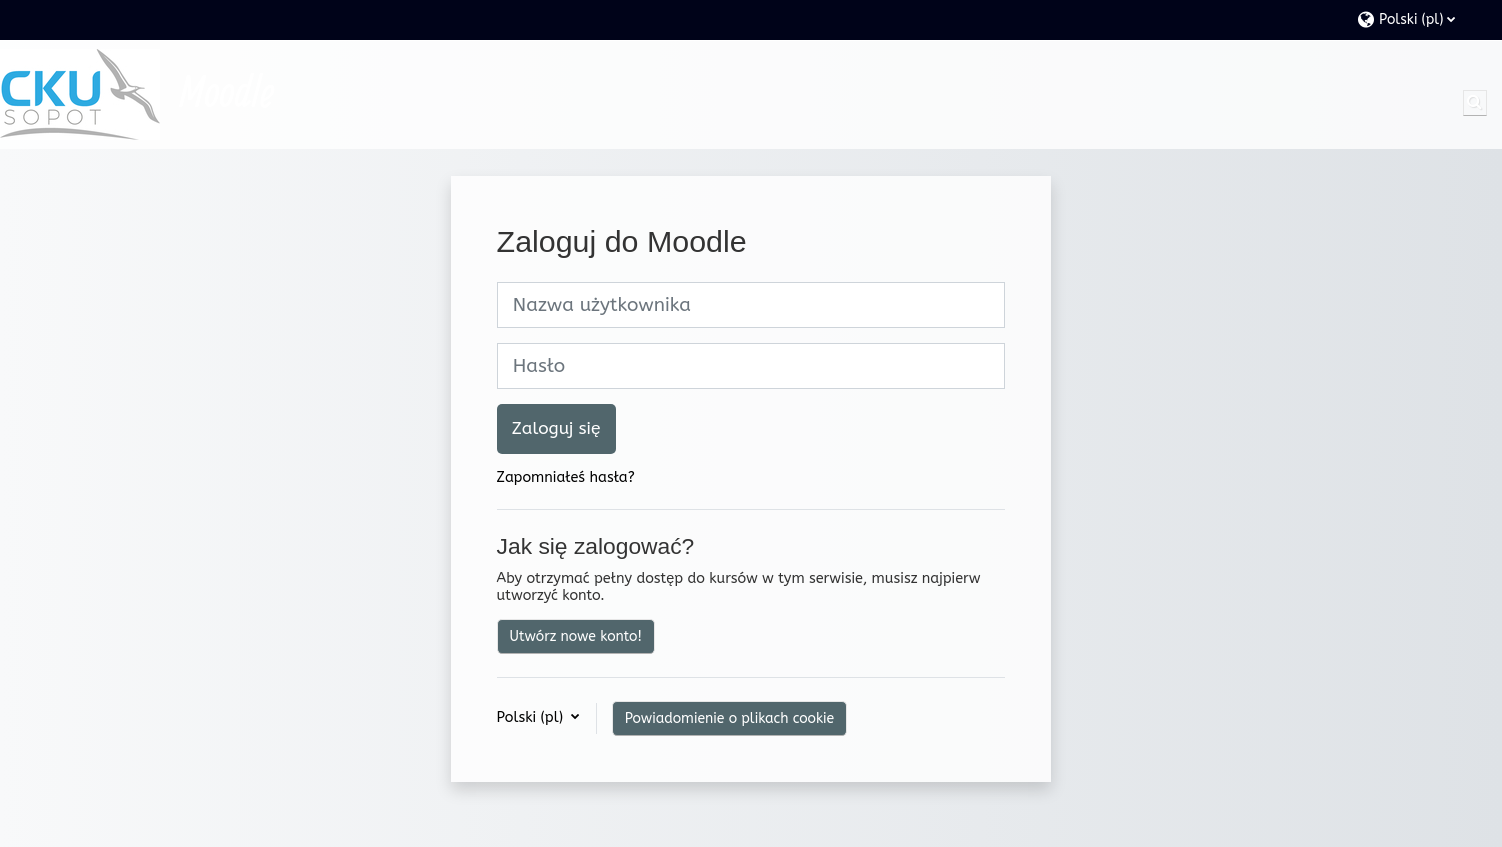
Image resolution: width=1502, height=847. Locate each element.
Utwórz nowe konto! (576, 636)
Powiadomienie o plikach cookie (729, 718)
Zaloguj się (556, 428)
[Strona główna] (80, 94)
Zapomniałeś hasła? (566, 477)
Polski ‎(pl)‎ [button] (532, 717)
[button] (1419, 19)
